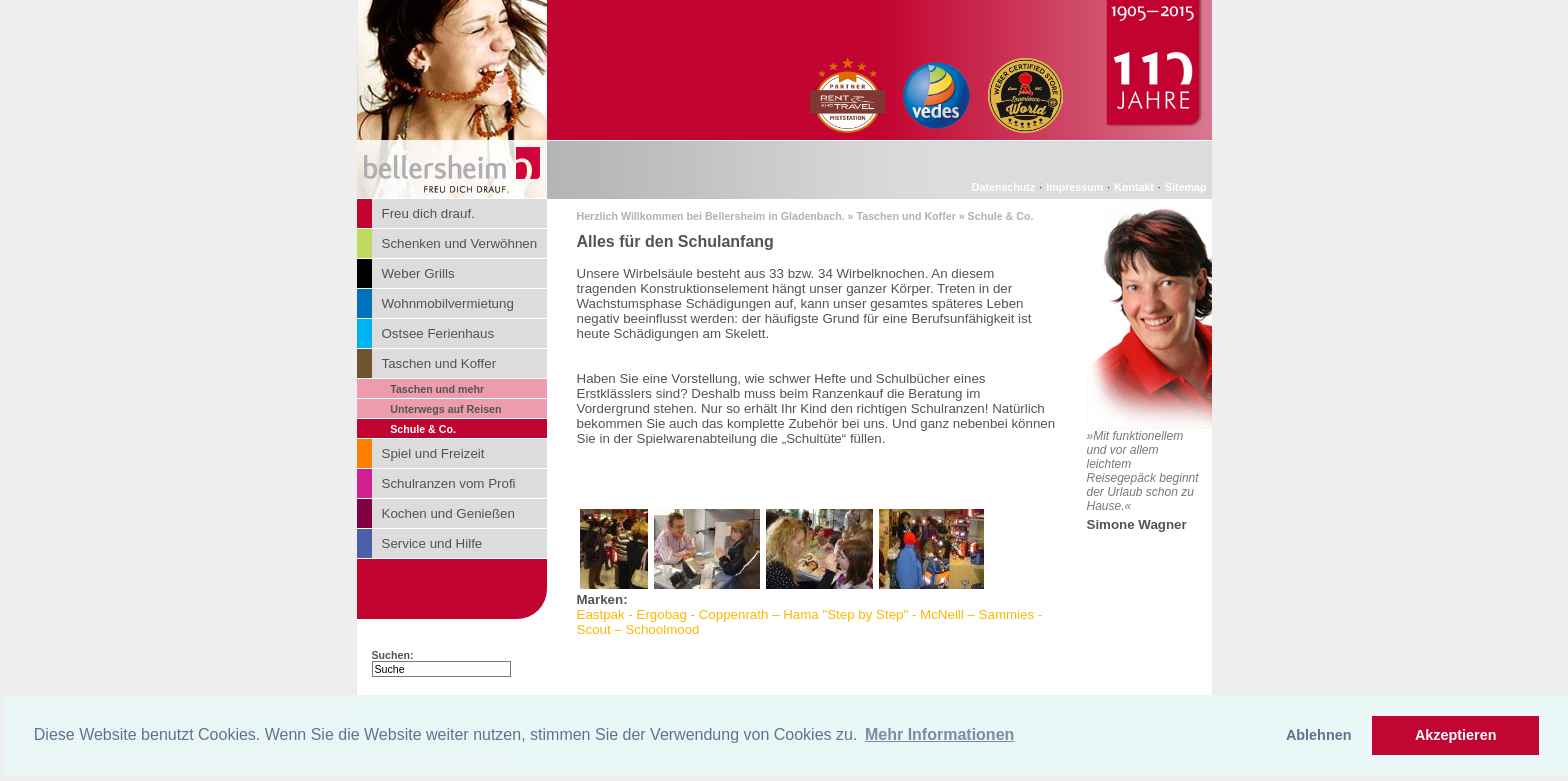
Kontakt (1134, 187)
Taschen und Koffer (439, 363)
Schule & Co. (423, 429)
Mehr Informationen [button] (939, 734)
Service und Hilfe (432, 543)
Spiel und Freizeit (433, 453)
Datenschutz (1003, 187)
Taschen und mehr (437, 389)
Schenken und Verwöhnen (460, 243)
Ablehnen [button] (1319, 735)
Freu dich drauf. (428, 213)
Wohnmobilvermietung (448, 303)
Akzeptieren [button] (1456, 735)
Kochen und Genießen (448, 513)
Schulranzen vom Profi (449, 483)
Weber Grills (418, 273)
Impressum (1074, 187)
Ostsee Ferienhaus (438, 333)
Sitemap (1185, 187)
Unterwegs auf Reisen (445, 409)
